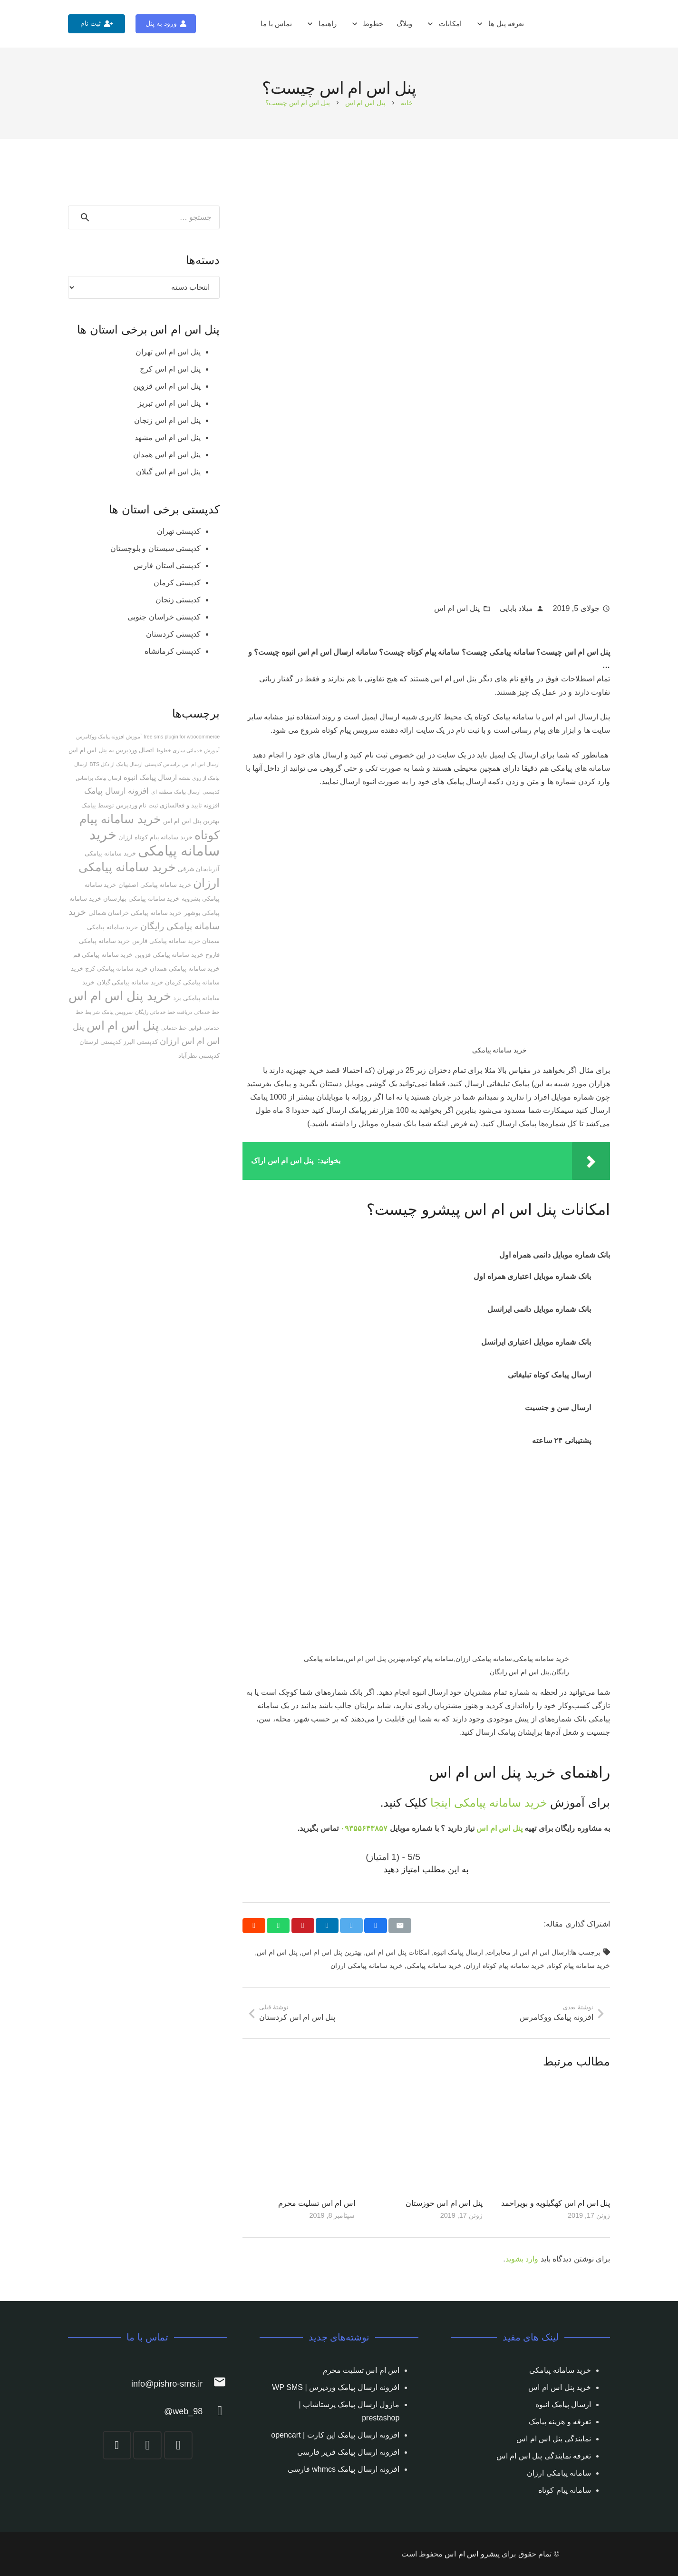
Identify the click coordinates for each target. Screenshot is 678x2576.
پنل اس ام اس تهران (168, 352)
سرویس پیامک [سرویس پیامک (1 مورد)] (117, 1012)
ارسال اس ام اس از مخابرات (528, 1952)
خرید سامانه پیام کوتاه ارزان (504, 1965)
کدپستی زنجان (178, 600)
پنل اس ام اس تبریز (169, 403)
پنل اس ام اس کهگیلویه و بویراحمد (555, 2203)
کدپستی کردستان (173, 634)
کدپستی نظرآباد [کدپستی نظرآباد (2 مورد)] (199, 1055)
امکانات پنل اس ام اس (398, 1952)
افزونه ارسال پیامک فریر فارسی (348, 2452)
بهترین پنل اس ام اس (331, 1952)
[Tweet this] (351, 1925)
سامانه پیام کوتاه (564, 2490)
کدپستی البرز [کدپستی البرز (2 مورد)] (140, 1041)
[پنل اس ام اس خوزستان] (426, 2137)
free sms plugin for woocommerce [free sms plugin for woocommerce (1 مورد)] (182, 736)
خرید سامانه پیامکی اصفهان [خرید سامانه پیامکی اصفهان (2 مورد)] (154, 884)
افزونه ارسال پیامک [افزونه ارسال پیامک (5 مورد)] (116, 791)
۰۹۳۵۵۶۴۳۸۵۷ (363, 1828)
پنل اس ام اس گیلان (168, 472)
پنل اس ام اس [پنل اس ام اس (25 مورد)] (123, 1025)
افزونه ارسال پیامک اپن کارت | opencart (335, 2435)
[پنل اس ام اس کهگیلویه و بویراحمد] (554, 2137)
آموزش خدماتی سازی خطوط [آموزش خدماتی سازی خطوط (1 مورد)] (188, 750)
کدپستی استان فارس (167, 565)
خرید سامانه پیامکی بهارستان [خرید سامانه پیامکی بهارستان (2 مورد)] (141, 898)
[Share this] (375, 1925)
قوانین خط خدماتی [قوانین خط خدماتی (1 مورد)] (181, 1028)
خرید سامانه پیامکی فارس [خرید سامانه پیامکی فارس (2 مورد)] (166, 940)
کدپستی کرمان (177, 583)
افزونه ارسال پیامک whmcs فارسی (344, 2469)
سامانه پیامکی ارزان (559, 2473)
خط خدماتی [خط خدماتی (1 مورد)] (207, 1012)
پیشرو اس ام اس (472, 2554)
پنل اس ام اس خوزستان (444, 2203)
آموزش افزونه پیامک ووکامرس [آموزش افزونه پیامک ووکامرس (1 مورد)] (109, 736)
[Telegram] (147, 2445)
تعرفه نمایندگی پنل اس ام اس (543, 2456)
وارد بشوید (521, 2259)
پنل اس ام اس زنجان (167, 420)
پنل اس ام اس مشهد (168, 437)
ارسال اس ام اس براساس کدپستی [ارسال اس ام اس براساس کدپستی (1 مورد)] (182, 764)
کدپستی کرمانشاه (173, 651)
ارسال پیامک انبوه (458, 1952)
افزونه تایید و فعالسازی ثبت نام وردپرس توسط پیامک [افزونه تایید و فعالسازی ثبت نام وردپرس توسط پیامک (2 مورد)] (150, 805)
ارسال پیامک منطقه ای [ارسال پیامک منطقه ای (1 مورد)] (176, 792)
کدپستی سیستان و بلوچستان (155, 548)
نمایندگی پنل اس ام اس (553, 2439)
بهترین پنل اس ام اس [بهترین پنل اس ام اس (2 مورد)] (191, 821)
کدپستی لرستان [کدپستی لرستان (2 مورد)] (100, 1041)
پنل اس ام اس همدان (167, 455)
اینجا (440, 1802)
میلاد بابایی (516, 608)
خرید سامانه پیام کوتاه (579, 1965)
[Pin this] (302, 1925)
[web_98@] (215, 2411)
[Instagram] (178, 2445)
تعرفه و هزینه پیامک (560, 2422)
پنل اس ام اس (457, 608)
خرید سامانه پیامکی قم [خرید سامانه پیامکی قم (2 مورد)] (103, 954)
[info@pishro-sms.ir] (215, 2384)
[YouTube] (117, 2445)
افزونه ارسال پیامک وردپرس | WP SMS (335, 2387)
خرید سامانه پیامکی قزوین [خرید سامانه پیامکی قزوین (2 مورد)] (169, 954)
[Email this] (399, 1925)
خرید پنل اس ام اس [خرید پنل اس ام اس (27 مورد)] (119, 996)
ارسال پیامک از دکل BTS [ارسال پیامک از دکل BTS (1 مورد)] (116, 764)
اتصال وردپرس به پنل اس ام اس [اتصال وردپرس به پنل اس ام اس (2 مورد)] (111, 750)
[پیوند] (599, 24)
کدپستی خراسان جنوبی (164, 617)
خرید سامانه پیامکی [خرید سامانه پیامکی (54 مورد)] (154, 842)
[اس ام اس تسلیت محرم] (298, 2137)
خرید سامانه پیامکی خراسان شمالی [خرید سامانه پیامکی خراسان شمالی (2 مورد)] (135, 912)
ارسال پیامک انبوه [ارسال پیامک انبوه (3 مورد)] (150, 777)
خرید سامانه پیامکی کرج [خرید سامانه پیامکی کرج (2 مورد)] (116, 968)
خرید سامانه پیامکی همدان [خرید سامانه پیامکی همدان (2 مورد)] (185, 968)
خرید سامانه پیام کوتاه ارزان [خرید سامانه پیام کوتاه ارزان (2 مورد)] (155, 837)
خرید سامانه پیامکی (500, 1802)
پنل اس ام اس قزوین (167, 386)
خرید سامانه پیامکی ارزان (366, 1965)
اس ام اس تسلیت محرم (316, 2203)
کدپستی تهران (179, 531)
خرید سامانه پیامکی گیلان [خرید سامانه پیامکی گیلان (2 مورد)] (130, 982)
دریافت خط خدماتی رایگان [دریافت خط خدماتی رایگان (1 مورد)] (163, 1012)
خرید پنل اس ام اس (559, 2387)
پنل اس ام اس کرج (170, 369)
